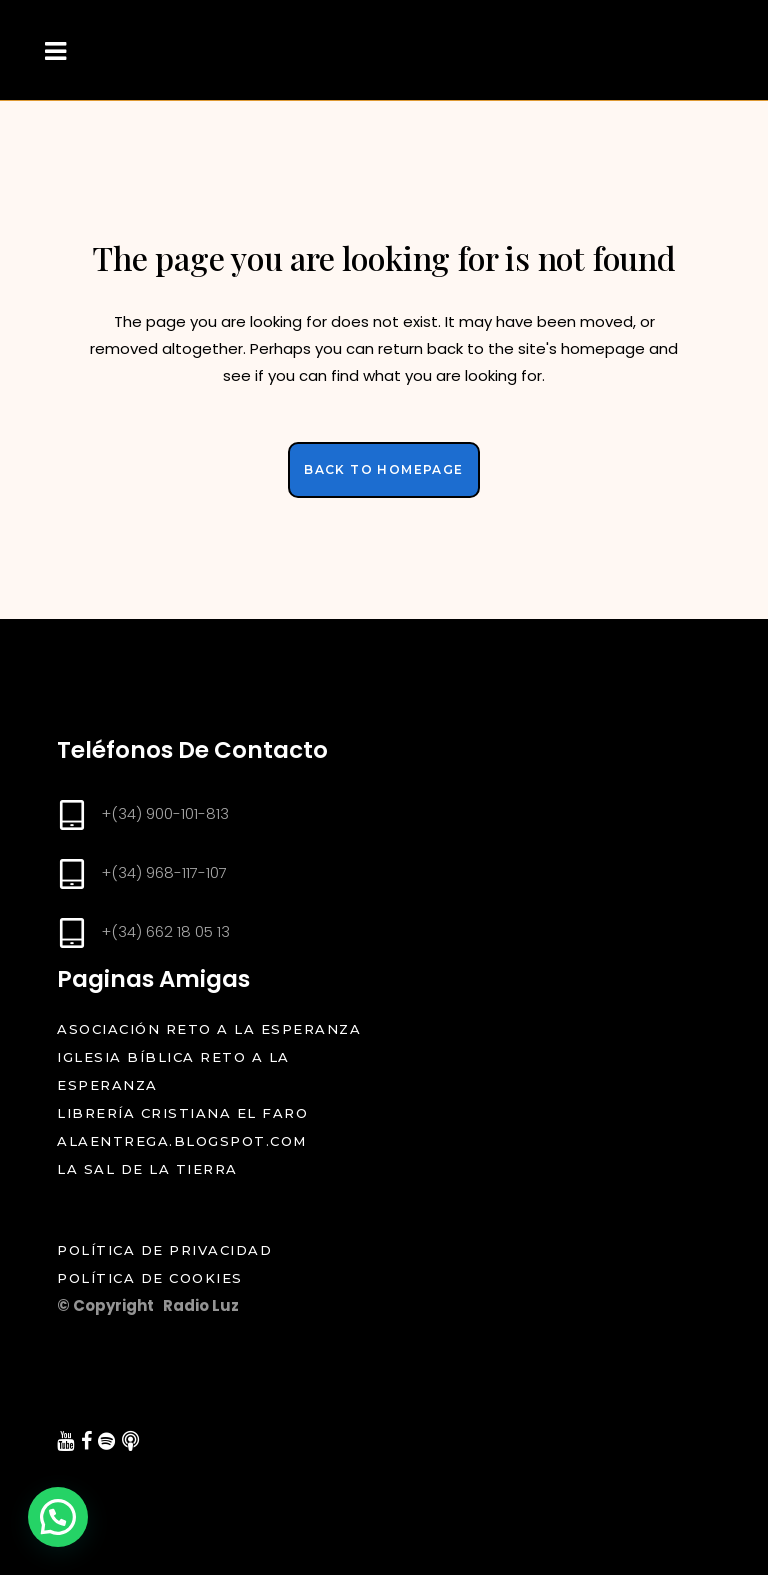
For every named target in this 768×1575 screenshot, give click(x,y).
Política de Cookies (152, 1278)
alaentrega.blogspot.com (182, 1141)
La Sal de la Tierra (147, 1169)
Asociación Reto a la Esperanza (209, 1029)
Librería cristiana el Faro (182, 1113)
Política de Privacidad (184, 1250)
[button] (58, 1517)
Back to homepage (383, 469)
